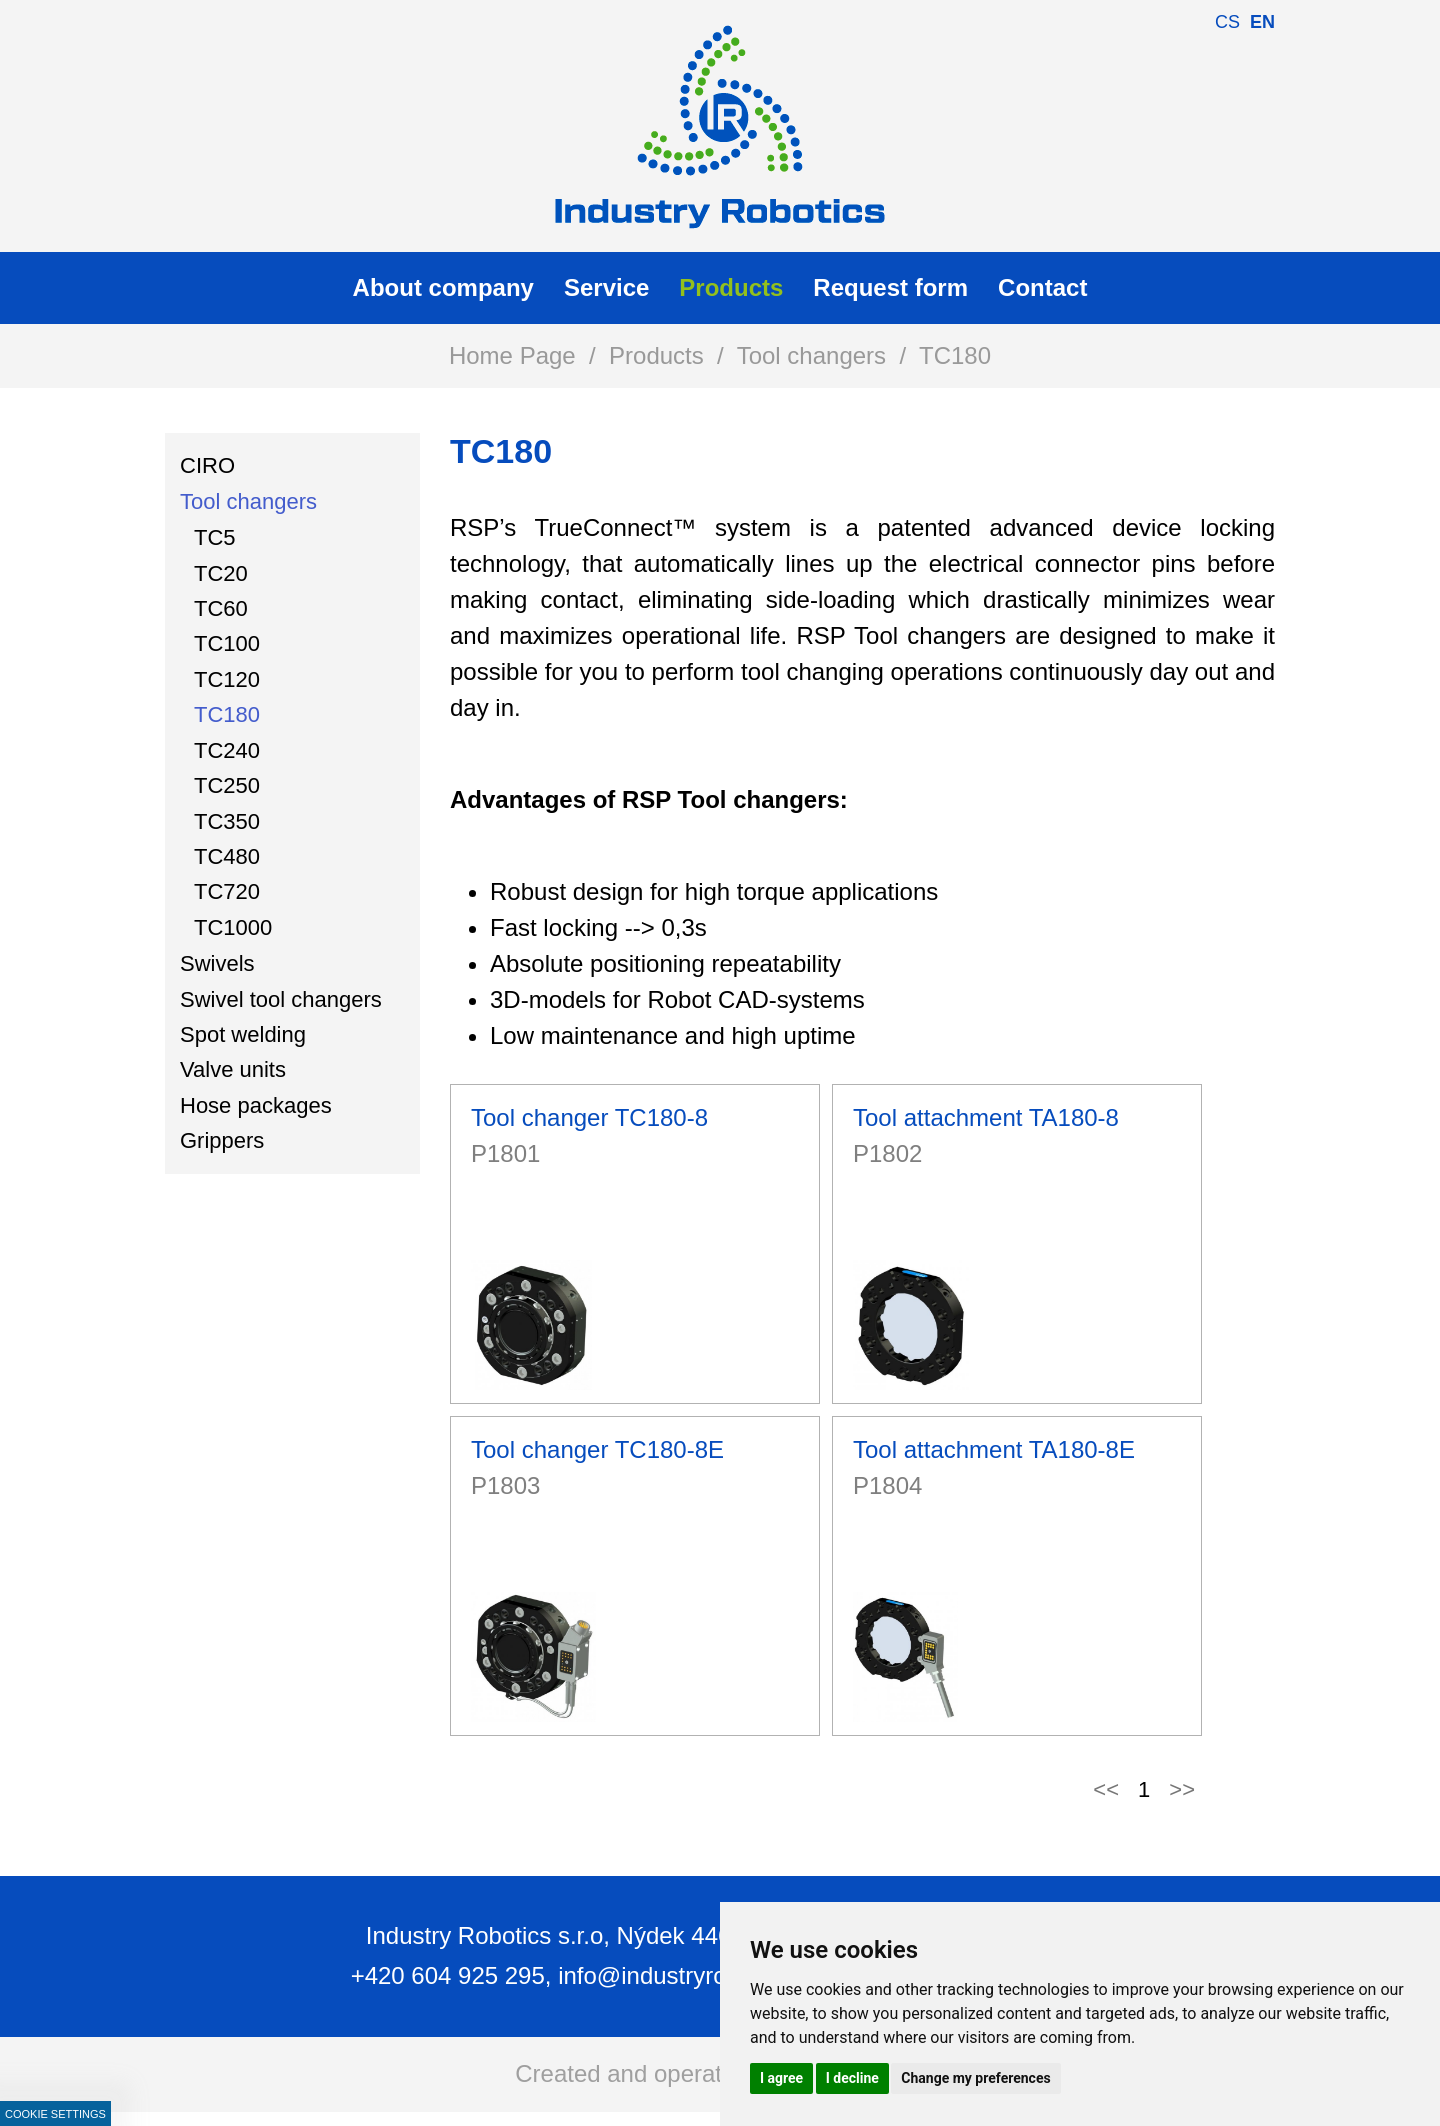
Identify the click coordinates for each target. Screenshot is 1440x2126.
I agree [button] (781, 2078)
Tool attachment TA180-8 (986, 1117)
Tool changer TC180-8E (597, 1449)
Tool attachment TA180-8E (994, 1449)
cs (1227, 22)
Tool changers (811, 355)
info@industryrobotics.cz (689, 1975)
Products (656, 355)
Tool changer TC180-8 (589, 1117)
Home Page (512, 355)
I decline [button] (852, 2078)
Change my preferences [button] (975, 2078)
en (1262, 22)
